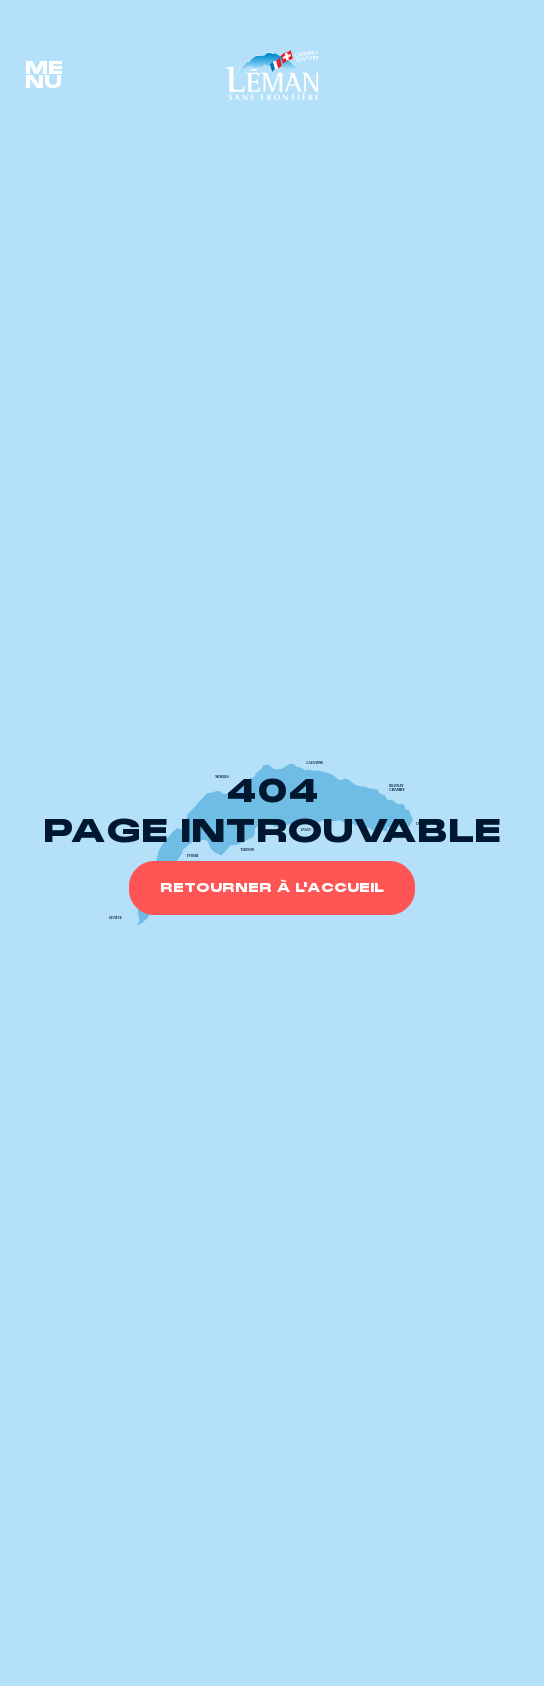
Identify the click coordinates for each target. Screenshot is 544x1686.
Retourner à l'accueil (272, 888)
